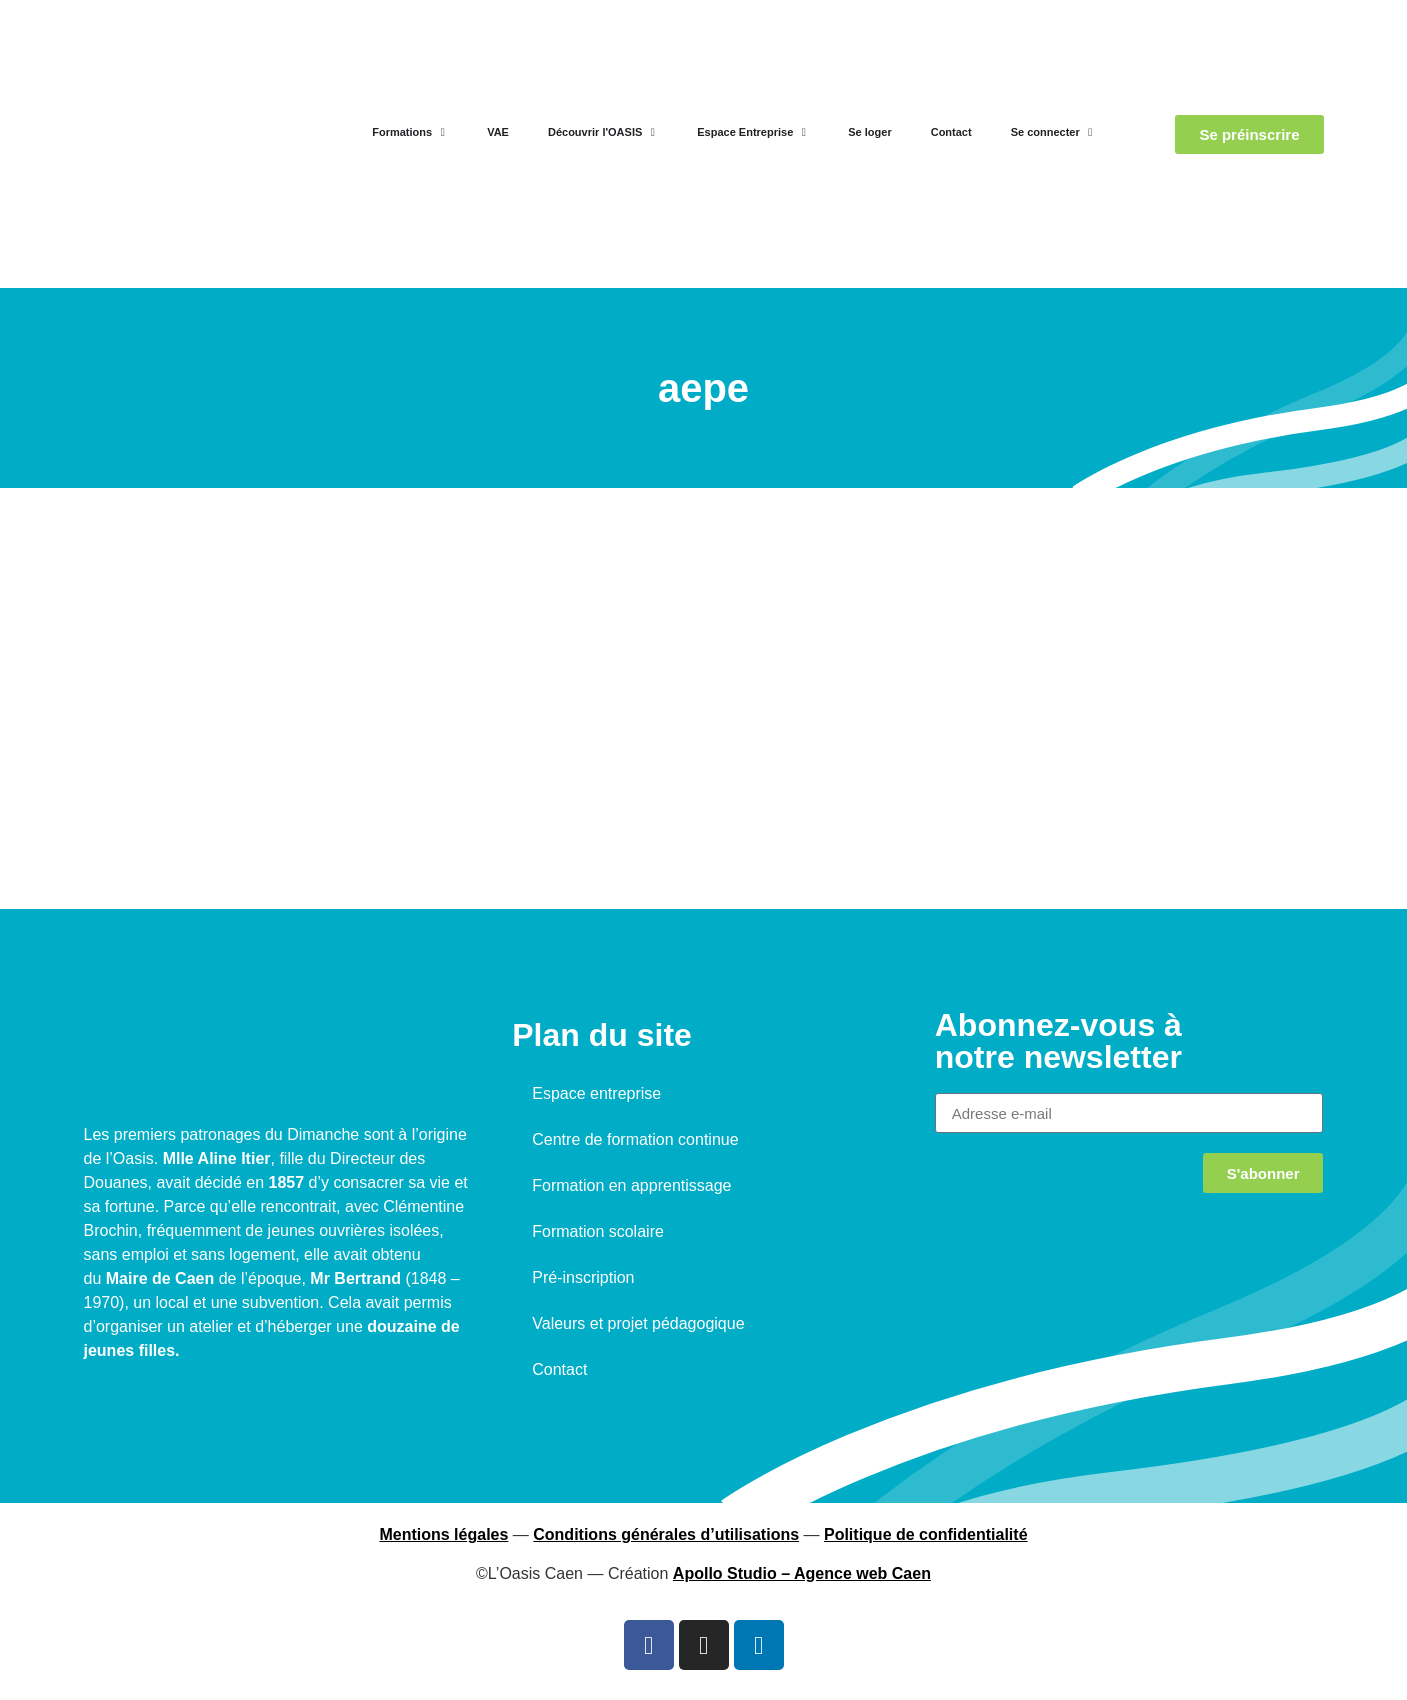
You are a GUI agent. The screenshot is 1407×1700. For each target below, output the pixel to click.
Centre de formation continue (635, 1139)
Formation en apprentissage (631, 1185)
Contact (559, 1369)
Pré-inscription (583, 1277)
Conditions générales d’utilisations (666, 1534)
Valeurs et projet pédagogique (638, 1323)
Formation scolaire (598, 1231)
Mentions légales (443, 1534)
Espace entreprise (596, 1093)
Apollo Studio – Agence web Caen (802, 1573)
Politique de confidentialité (926, 1534)
